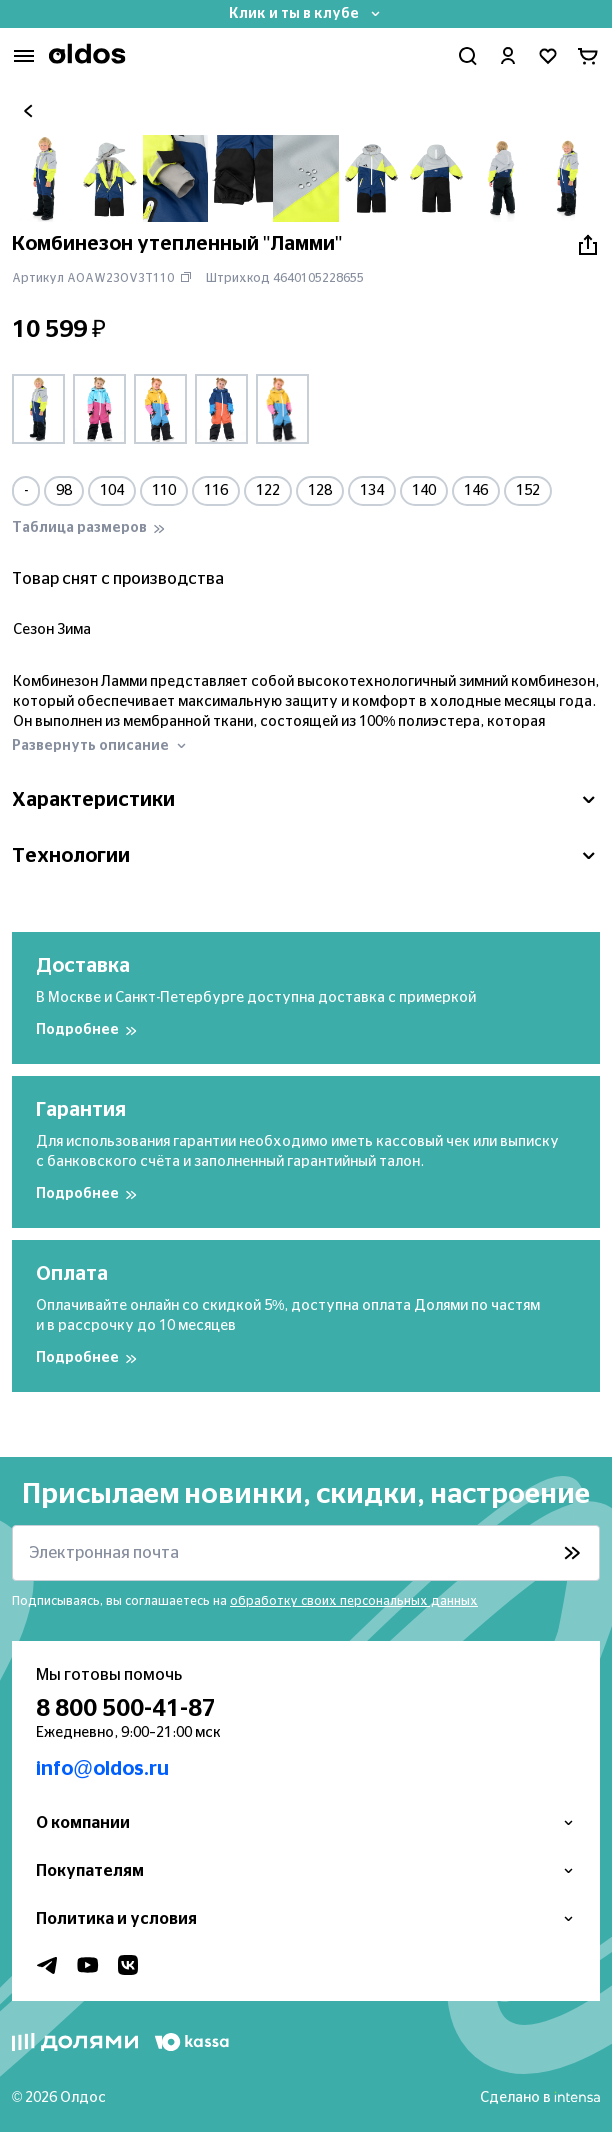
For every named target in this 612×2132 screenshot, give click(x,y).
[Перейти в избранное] (548, 56)
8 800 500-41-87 (126, 1709)
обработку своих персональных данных (354, 1601)
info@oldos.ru (102, 1769)
